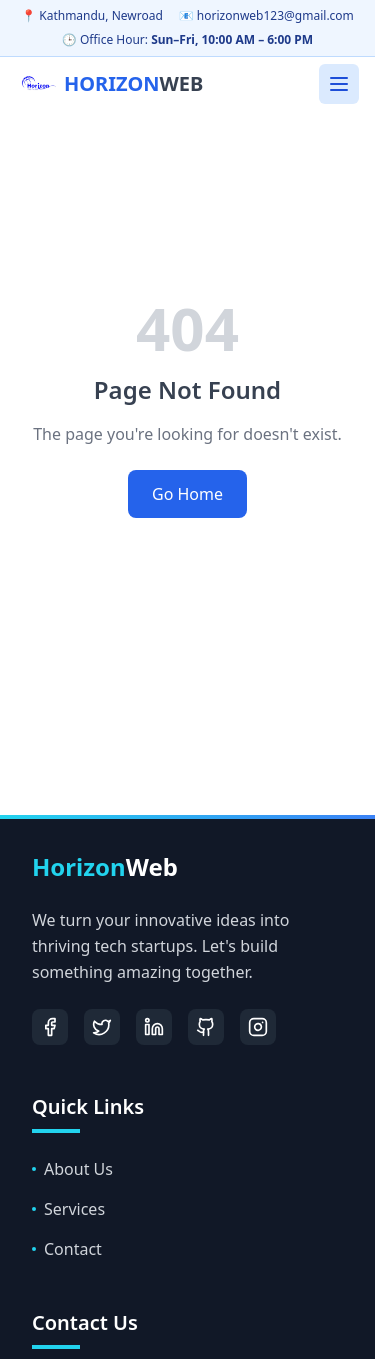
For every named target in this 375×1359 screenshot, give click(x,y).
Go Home (187, 494)
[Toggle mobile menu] (339, 84)
